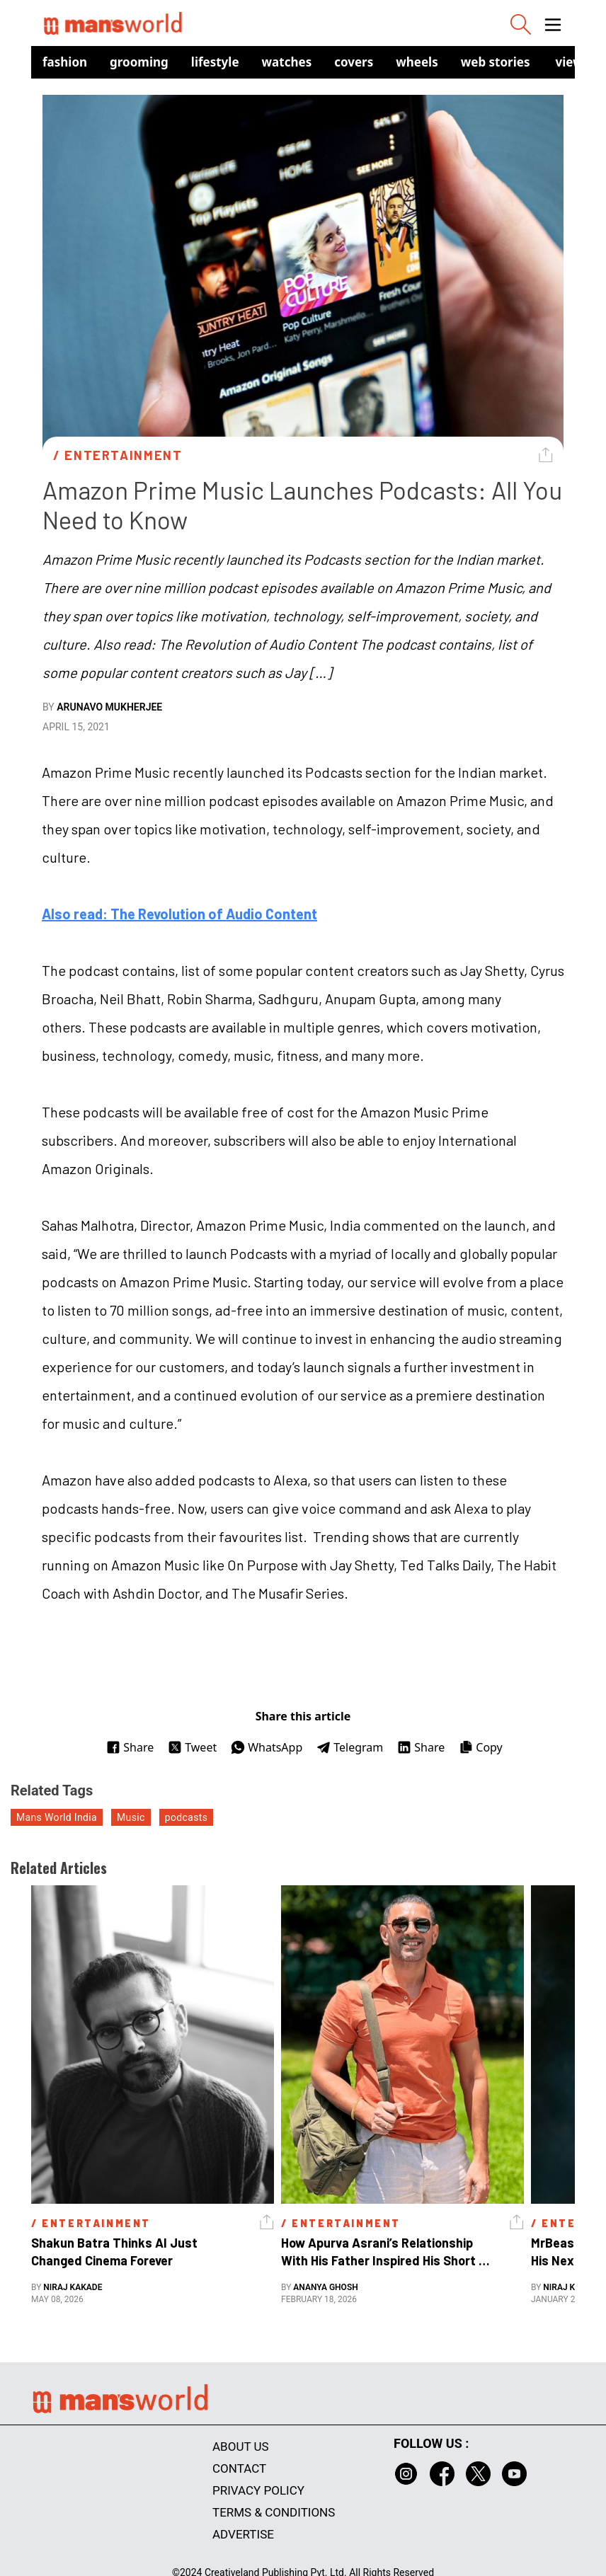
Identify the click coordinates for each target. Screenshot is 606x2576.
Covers (353, 62)
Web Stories (495, 62)
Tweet (192, 1747)
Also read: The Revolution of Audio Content (179, 913)
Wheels (417, 62)
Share (130, 1747)
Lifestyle (215, 62)
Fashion (64, 62)
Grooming (139, 62)
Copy (480, 1747)
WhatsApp (266, 1747)
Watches (287, 62)
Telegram (349, 1747)
